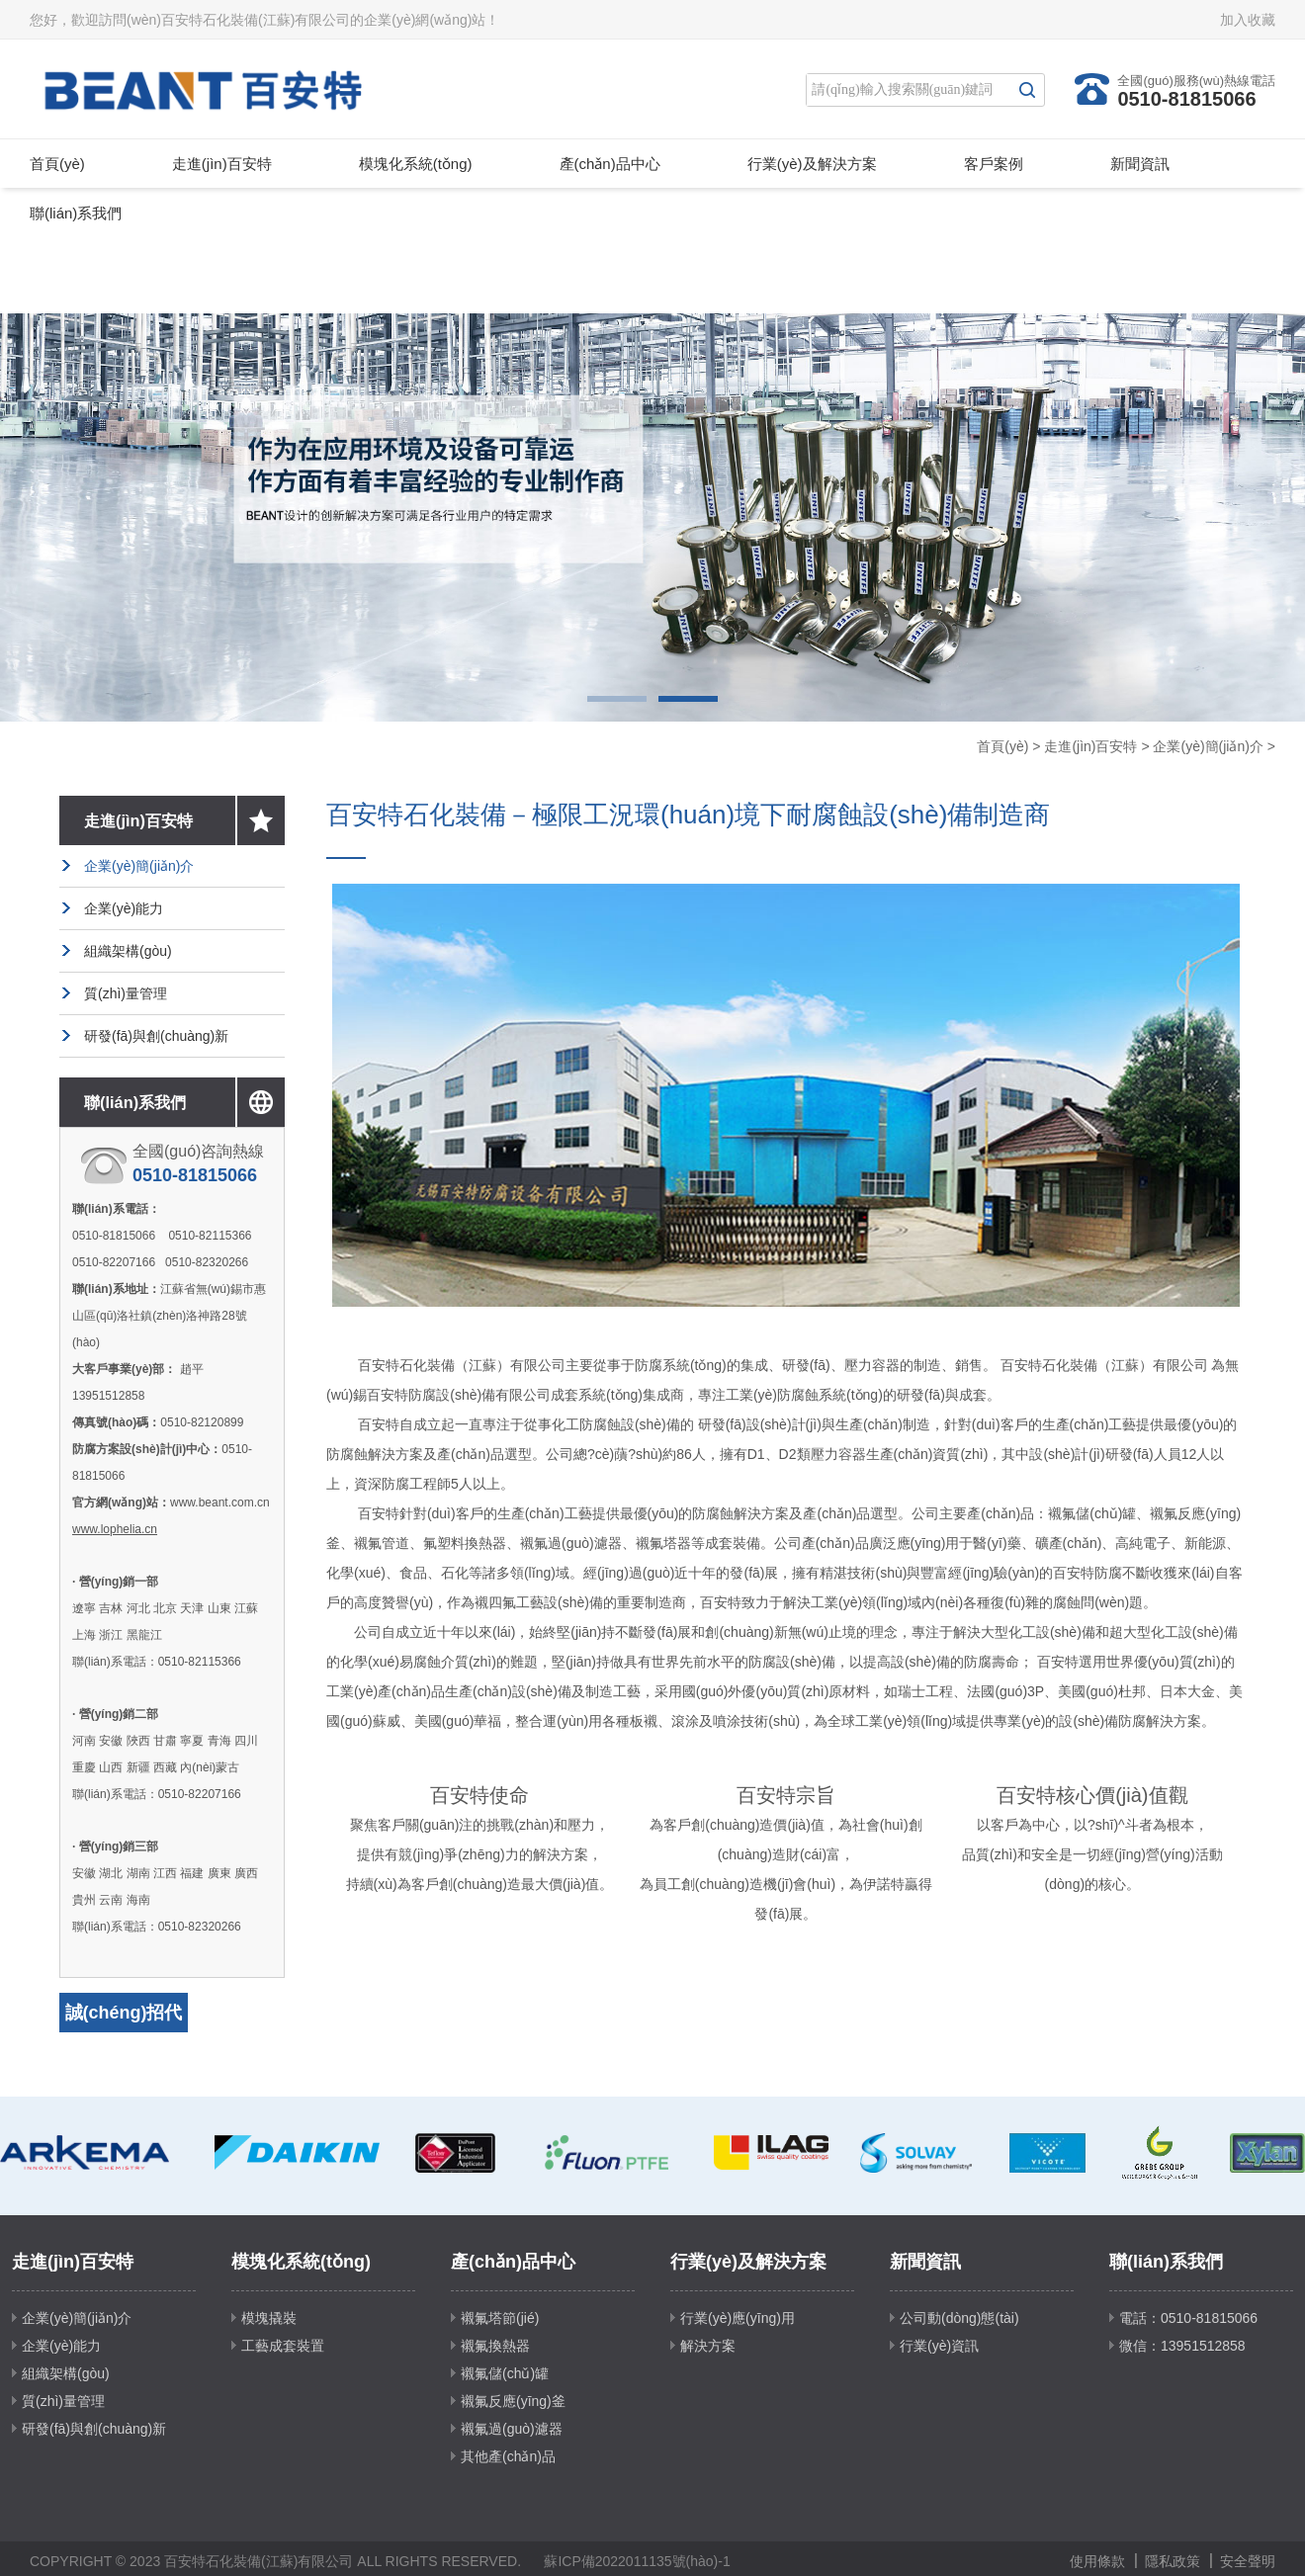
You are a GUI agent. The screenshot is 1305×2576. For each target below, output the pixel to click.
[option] (652, 517)
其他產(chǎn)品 (508, 2456)
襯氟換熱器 (495, 2346)
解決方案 (708, 2346)
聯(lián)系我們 (76, 213)
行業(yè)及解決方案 (812, 163)
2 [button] (688, 699)
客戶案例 (993, 163)
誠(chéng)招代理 (124, 2032)
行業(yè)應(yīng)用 (737, 2318)
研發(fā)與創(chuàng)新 (156, 1036)
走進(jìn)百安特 (222, 163)
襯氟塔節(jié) (500, 2318)
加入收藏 (1247, 20)
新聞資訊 (1140, 163)
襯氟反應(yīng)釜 (513, 2401)
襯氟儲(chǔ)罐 (505, 2373)
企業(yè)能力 (123, 908)
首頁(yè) (57, 163)
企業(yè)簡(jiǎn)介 (1207, 746)
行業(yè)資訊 (939, 2346)
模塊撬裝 (269, 2318)
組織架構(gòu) (128, 951)
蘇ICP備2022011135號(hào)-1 (637, 2561)
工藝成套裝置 (282, 2346)
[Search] (908, 90)
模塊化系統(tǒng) (416, 163)
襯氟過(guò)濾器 (512, 2429)
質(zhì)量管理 (125, 993)
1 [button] (617, 699)
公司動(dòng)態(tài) (959, 2318)
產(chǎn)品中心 (610, 163)
